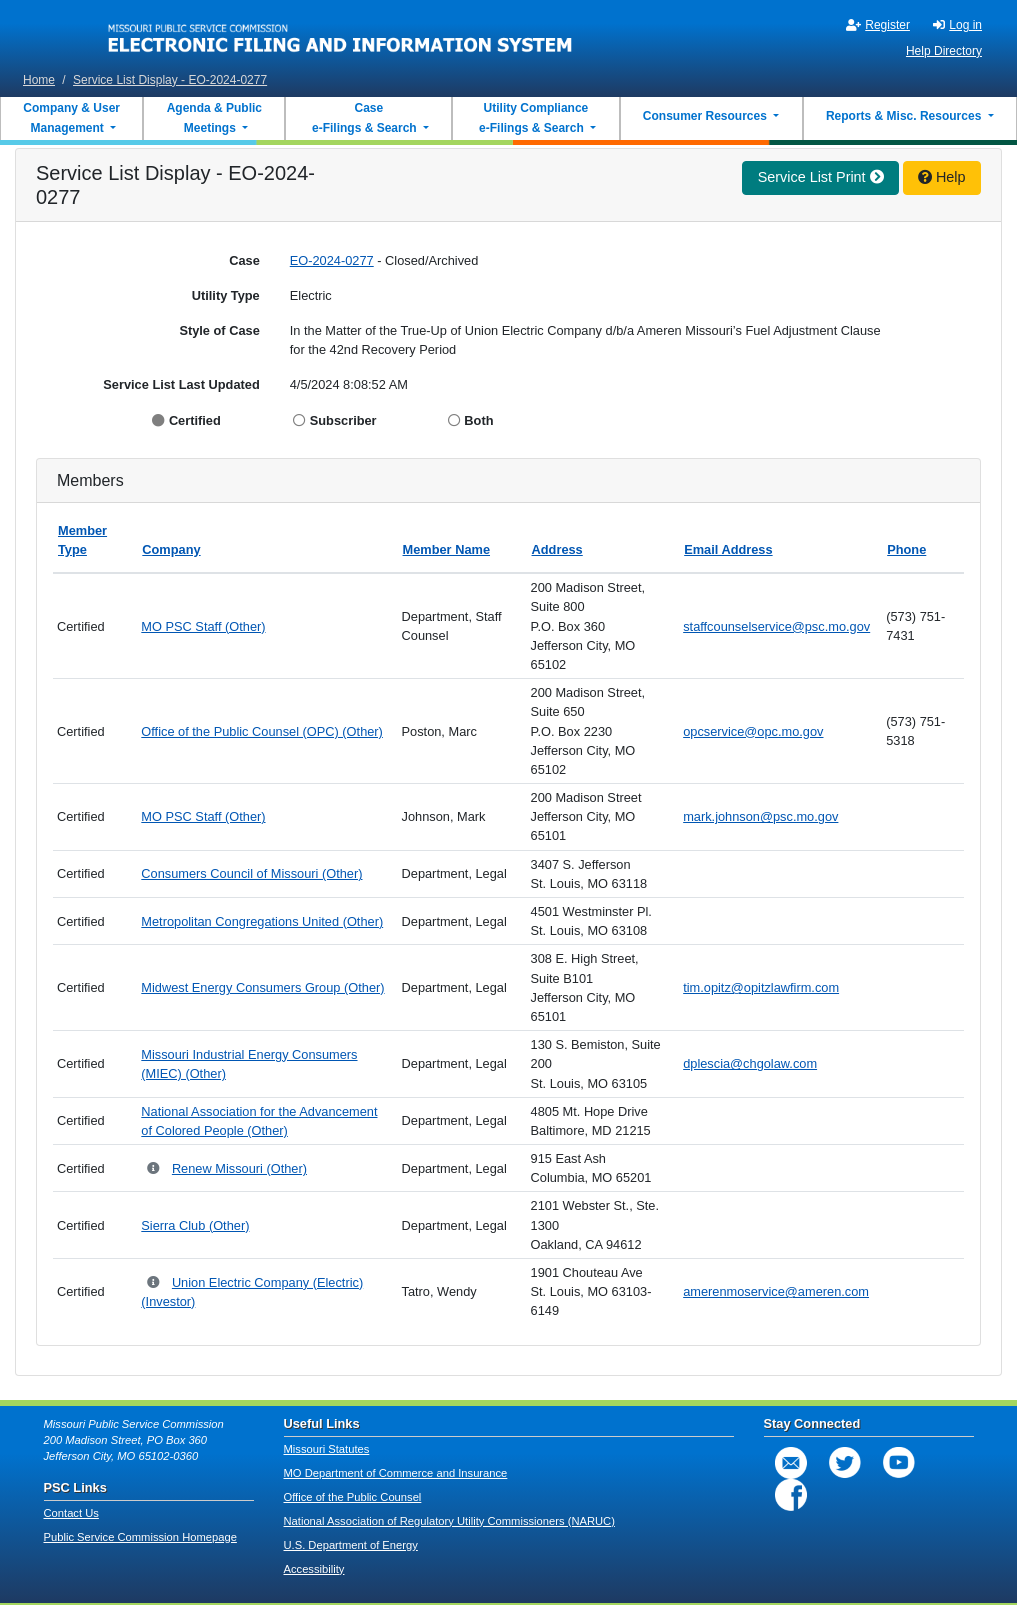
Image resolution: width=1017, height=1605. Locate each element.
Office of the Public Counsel (353, 1497)
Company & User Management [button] (71, 118)
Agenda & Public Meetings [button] (214, 118)
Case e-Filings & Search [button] (364, 118)
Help (942, 177)
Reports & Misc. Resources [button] (905, 116)
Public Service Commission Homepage (140, 1537)
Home (39, 80)
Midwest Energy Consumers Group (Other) (262, 987)
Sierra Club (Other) (195, 1225)
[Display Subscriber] (301, 420)
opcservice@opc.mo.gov (753, 731)
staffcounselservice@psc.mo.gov (776, 626)
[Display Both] (456, 420)
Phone (906, 549)
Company (171, 549)
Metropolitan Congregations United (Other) (262, 921)
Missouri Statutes (327, 1449)
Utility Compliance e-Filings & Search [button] (532, 118)
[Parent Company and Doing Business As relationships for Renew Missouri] (154, 1169)
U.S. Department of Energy (351, 1545)
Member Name (446, 549)
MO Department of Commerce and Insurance (396, 1473)
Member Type (82, 540)
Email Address (728, 549)
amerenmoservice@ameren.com (776, 1291)
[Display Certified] (160, 420)
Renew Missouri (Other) (239, 1168)
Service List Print (821, 177)
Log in (957, 25)
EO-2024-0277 (332, 260)
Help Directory (944, 51)
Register (878, 25)
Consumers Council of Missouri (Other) (251, 873)
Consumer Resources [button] (706, 116)
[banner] (340, 33)
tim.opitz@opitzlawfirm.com (761, 987)
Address (557, 549)
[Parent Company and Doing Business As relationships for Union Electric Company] (154, 1283)
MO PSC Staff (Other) (203, 626)
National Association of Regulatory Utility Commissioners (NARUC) (449, 1521)
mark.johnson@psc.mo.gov (760, 816)
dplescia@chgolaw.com (750, 1063)
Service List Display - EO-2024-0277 (170, 80)
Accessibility (314, 1569)
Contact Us (71, 1513)
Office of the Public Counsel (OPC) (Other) (262, 731)
